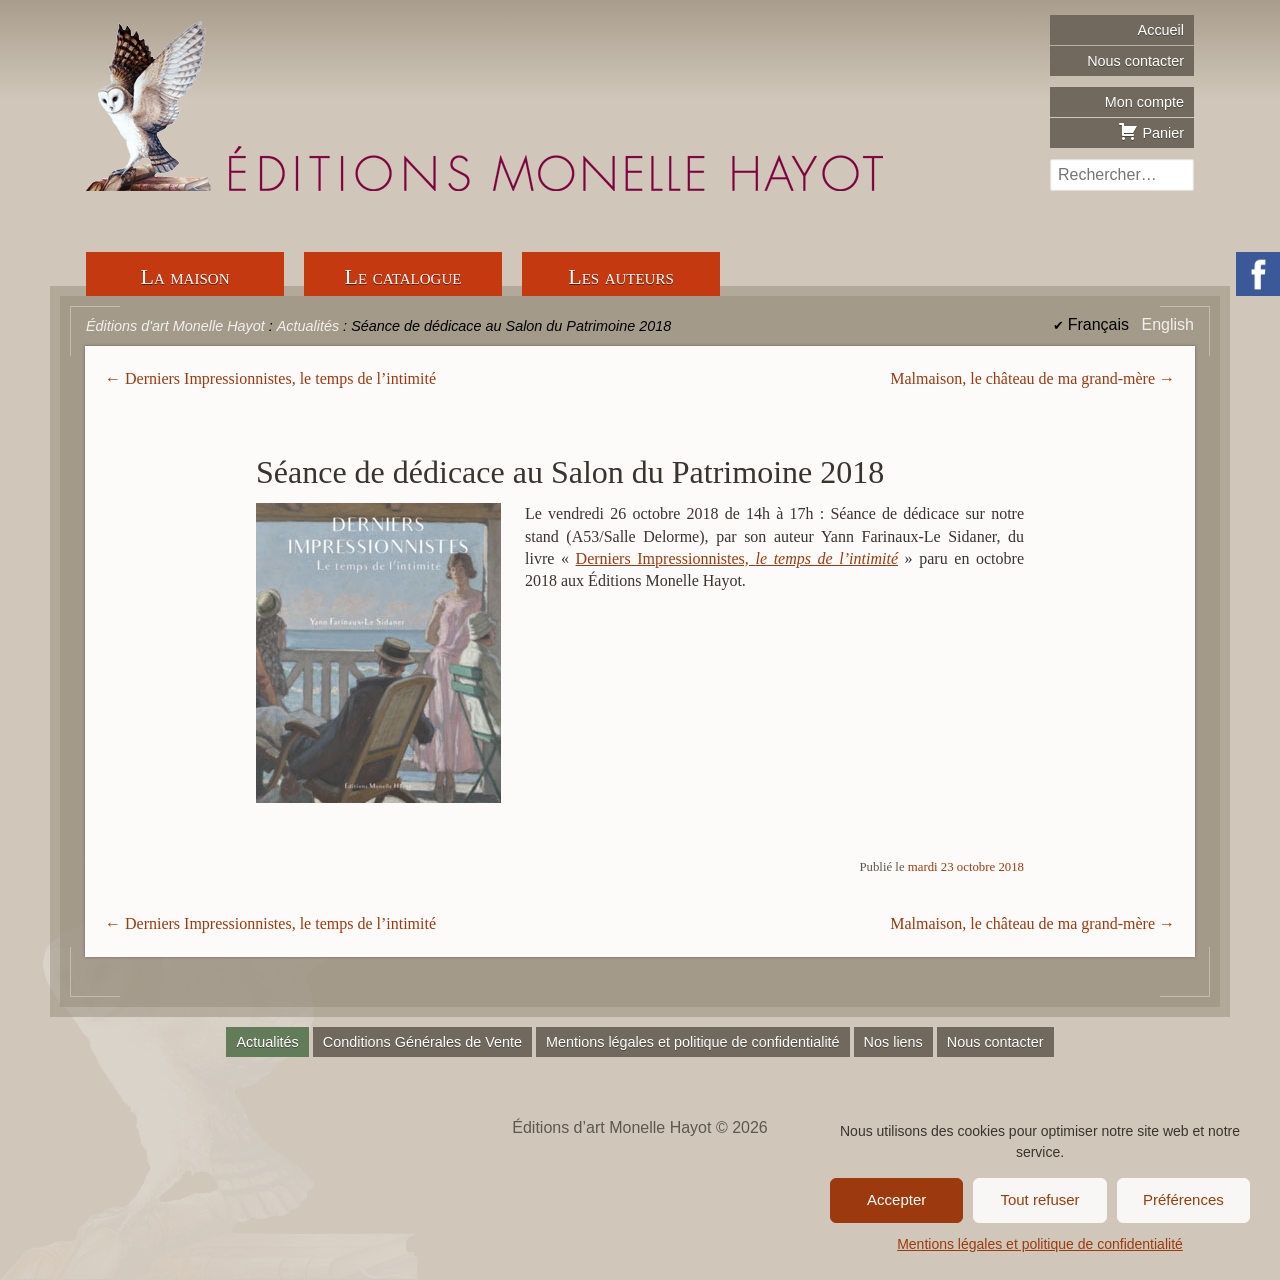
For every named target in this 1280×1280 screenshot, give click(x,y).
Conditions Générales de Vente (422, 1042)
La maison (185, 276)
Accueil (1161, 30)
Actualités (267, 1042)
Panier (1151, 131)
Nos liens (893, 1042)
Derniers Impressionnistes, (737, 558)
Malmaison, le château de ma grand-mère (1022, 378)
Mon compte (1144, 102)
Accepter (896, 1199)
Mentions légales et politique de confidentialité (1040, 1244)
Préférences (1183, 1199)
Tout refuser (1039, 1199)
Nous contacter (1135, 61)
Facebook (1258, 274)
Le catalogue (403, 276)
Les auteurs (621, 276)
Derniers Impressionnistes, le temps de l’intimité (280, 378)
